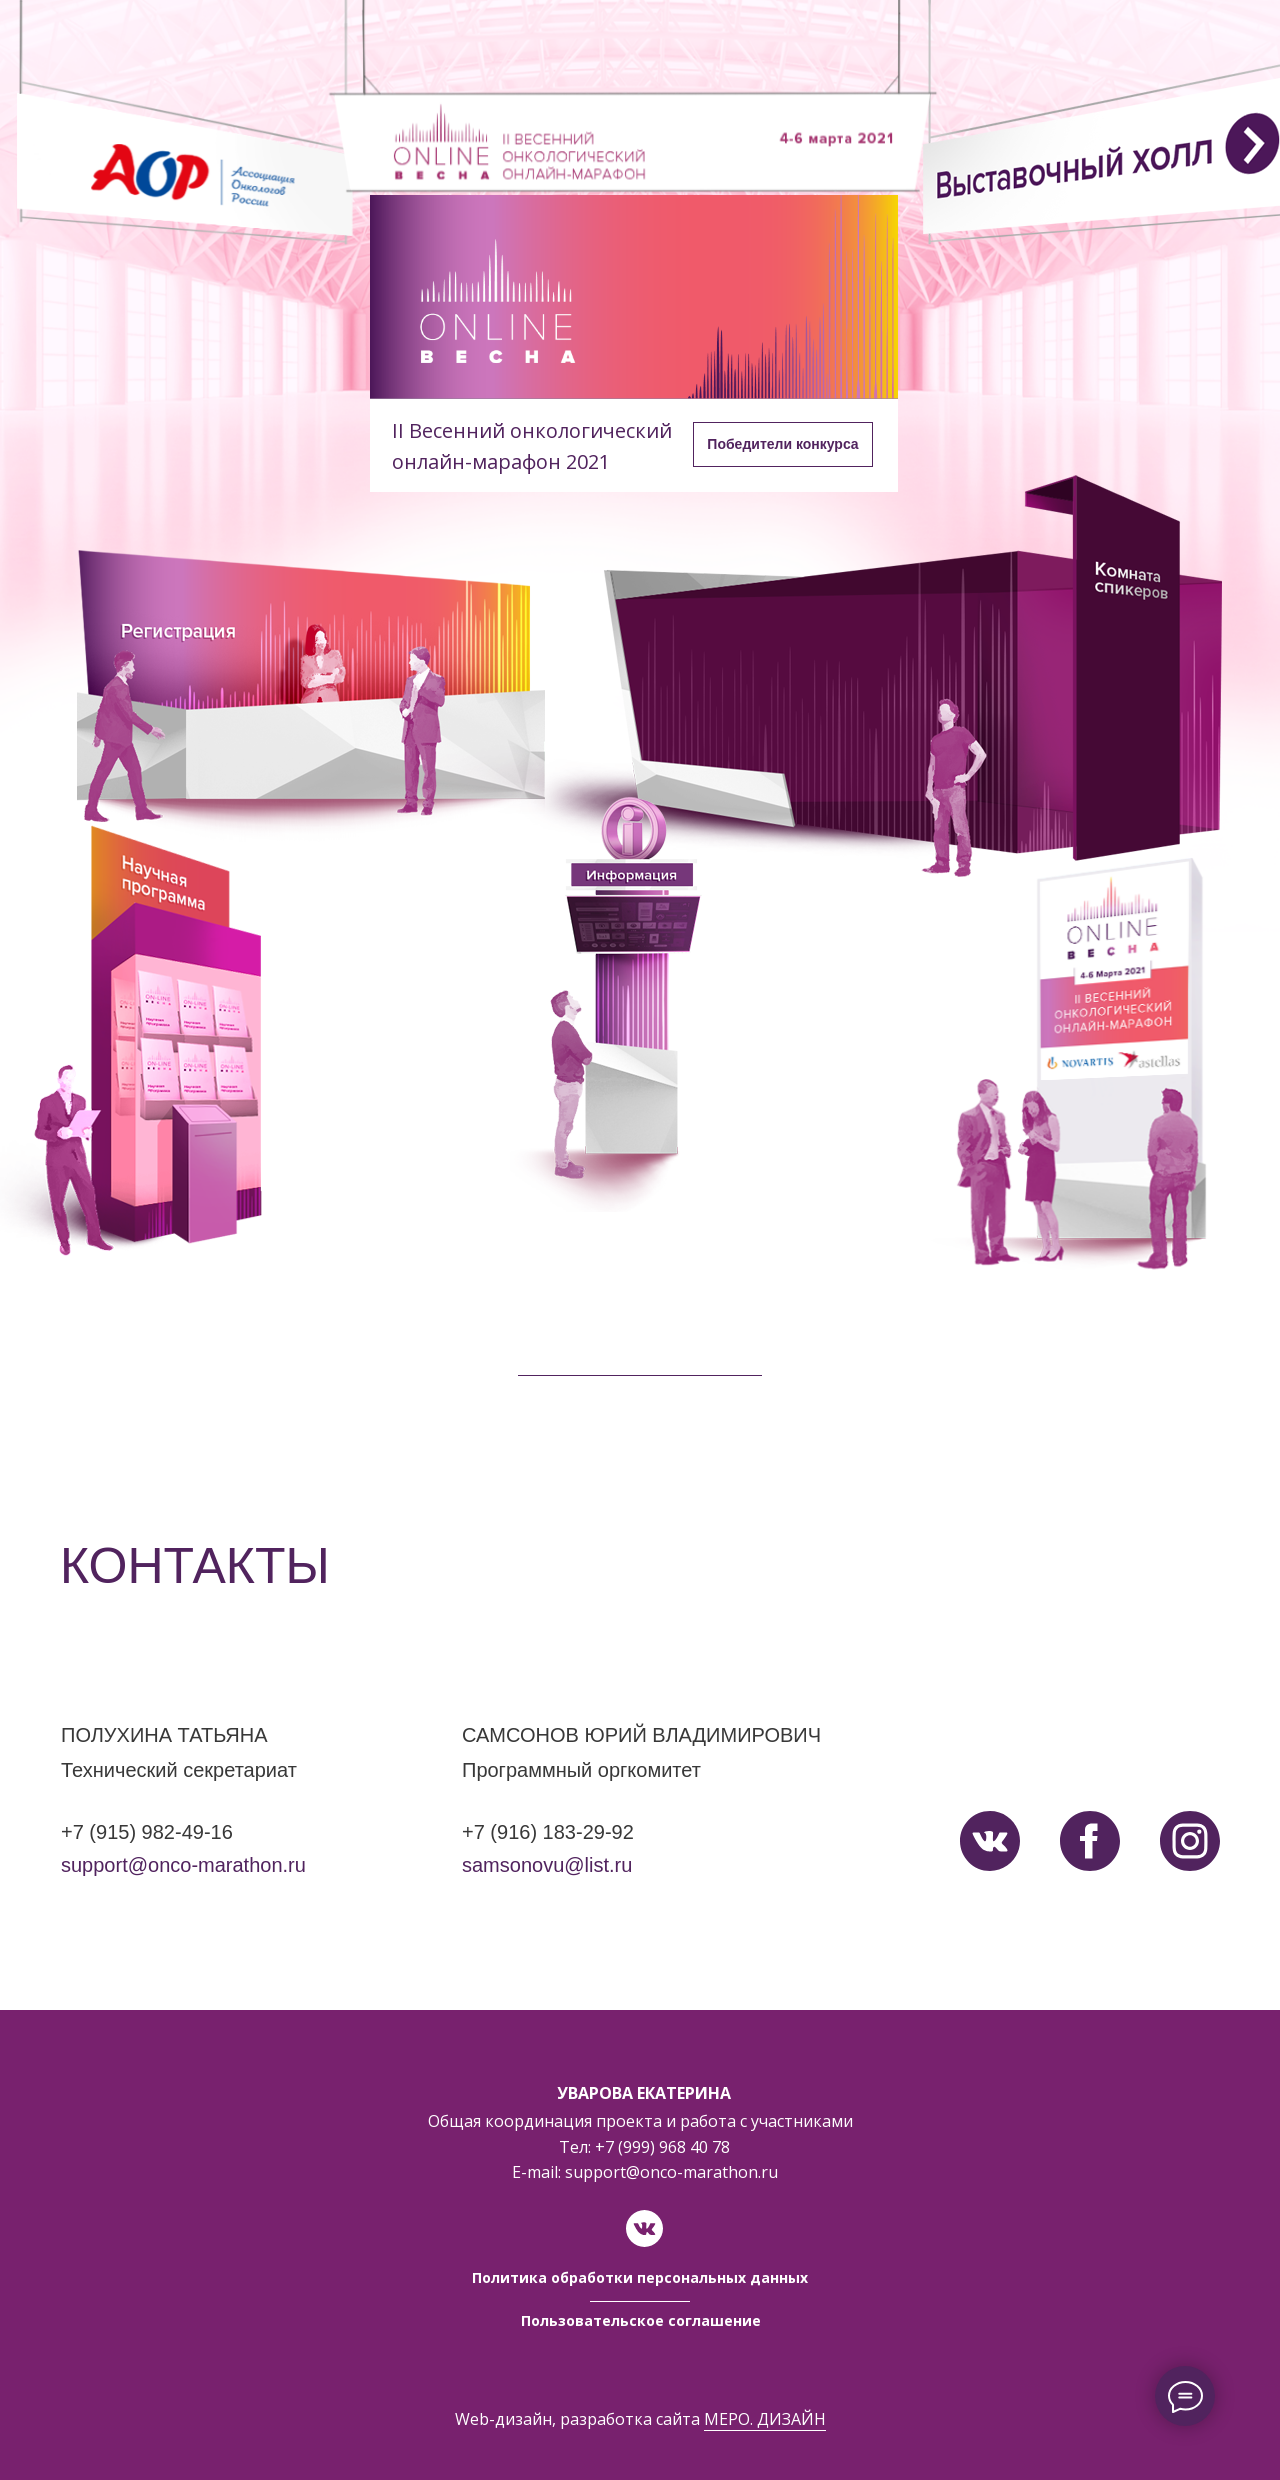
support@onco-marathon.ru (183, 1865)
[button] (783, 444)
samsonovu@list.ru (547, 1865)
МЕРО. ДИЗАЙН (765, 2419)
